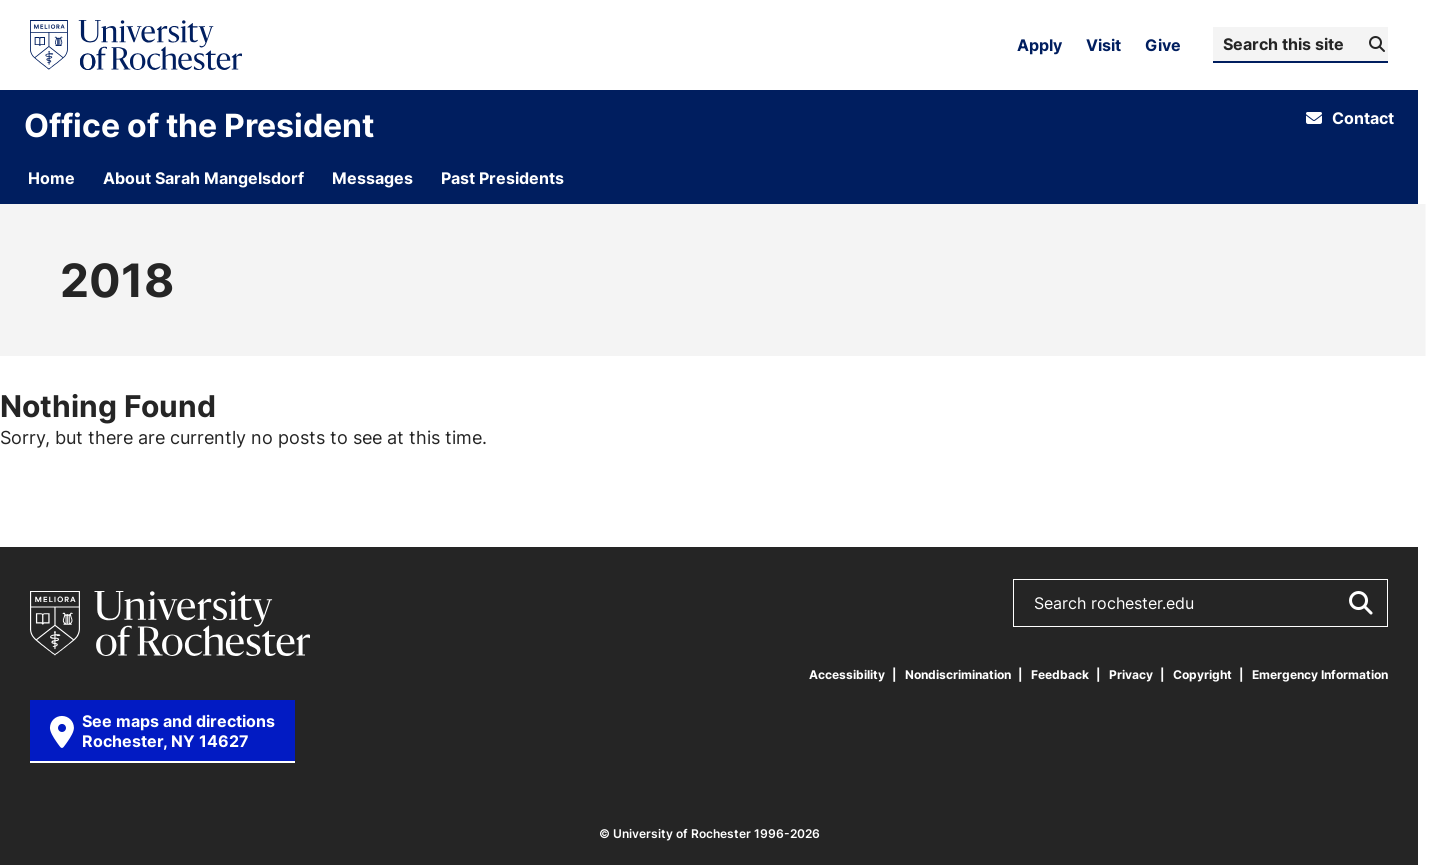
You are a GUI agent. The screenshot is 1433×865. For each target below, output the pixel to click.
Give (1163, 45)
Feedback (1060, 674)
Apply (1039, 45)
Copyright (1202, 674)
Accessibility (847, 674)
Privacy (1131, 674)
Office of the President (199, 125)
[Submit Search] (1374, 44)
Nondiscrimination (958, 674)
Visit (1103, 45)
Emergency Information (1320, 674)
